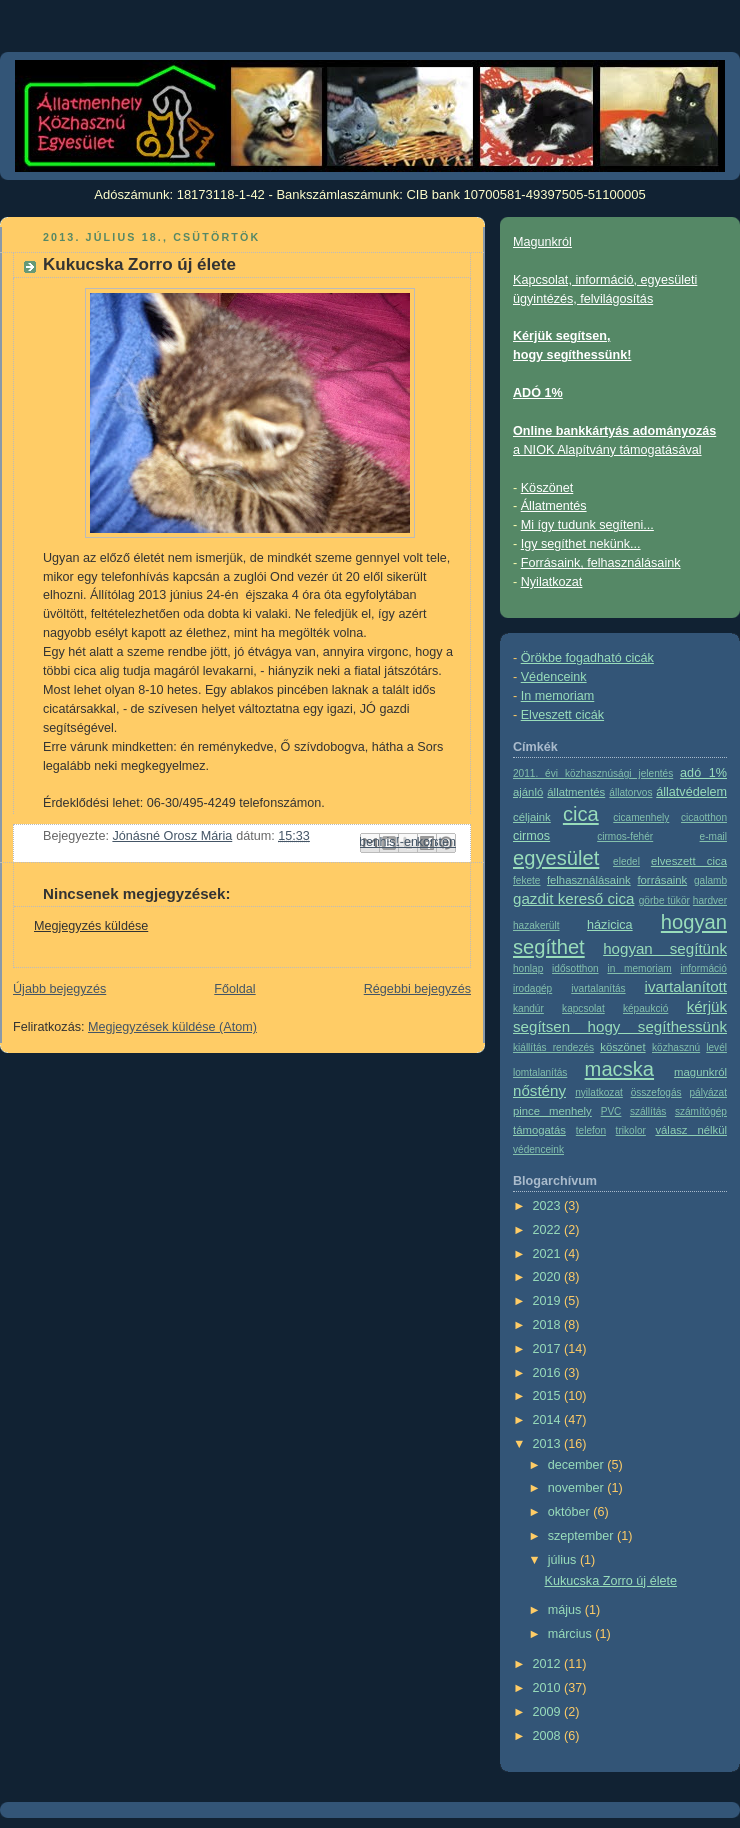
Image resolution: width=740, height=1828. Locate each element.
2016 (549, 1373)
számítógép (701, 1111)
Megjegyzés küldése (91, 926)
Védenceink (554, 677)
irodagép (532, 988)
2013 (549, 1444)
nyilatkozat (599, 1092)
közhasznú (676, 1047)
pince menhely (552, 1111)
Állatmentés (554, 506)
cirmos (531, 836)
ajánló (528, 792)
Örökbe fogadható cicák (587, 658)
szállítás (648, 1111)
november (578, 1488)
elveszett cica (689, 861)
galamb (710, 880)
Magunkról (542, 242)
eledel (626, 861)
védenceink (538, 1149)
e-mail (713, 836)
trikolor (631, 1130)
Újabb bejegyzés (59, 989)
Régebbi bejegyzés (417, 989)
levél (716, 1047)
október (571, 1512)
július (564, 1560)
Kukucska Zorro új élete (611, 1581)
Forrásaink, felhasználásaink (601, 563)
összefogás (656, 1092)
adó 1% (703, 773)
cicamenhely (641, 817)
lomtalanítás (540, 1072)
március (572, 1634)
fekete (526, 880)
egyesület (556, 858)
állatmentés (576, 792)
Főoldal (234, 989)
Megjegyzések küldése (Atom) (172, 1027)
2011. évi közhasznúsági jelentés (593, 773)
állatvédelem (691, 792)
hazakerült (536, 925)
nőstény (539, 1090)
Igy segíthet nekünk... (581, 544)
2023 (549, 1206)
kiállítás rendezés (553, 1047)
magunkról (700, 1072)
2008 (549, 1736)
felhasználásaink (589, 880)
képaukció (645, 1008)
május (566, 1610)
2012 (549, 1664)
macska (619, 1069)
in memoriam (639, 968)
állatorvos (630, 792)
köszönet (622, 1047)
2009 (549, 1712)
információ (703, 968)
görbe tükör (664, 900)
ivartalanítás (598, 988)
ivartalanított (686, 986)
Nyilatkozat (552, 582)
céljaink (532, 817)
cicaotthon (704, 817)
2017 (549, 1349)
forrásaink (662, 880)
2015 (549, 1396)
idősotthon (575, 968)
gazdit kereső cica (573, 898)
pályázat (708, 1092)
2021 (549, 1254)
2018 (549, 1325)
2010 (549, 1688)
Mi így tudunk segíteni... (587, 525)
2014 (549, 1420)
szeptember (582, 1536)
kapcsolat (583, 1008)
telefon (591, 1130)
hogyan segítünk (665, 948)
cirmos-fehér (625, 836)
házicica (610, 925)
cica (581, 814)
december (578, 1465)
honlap (528, 968)
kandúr (528, 1008)
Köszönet (547, 488)
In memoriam (558, 696)
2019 (549, 1301)
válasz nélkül (691, 1130)
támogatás (539, 1130)
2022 (549, 1230)
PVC (611, 1111)
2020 (549, 1277)
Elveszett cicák (562, 715)
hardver (710, 900)
